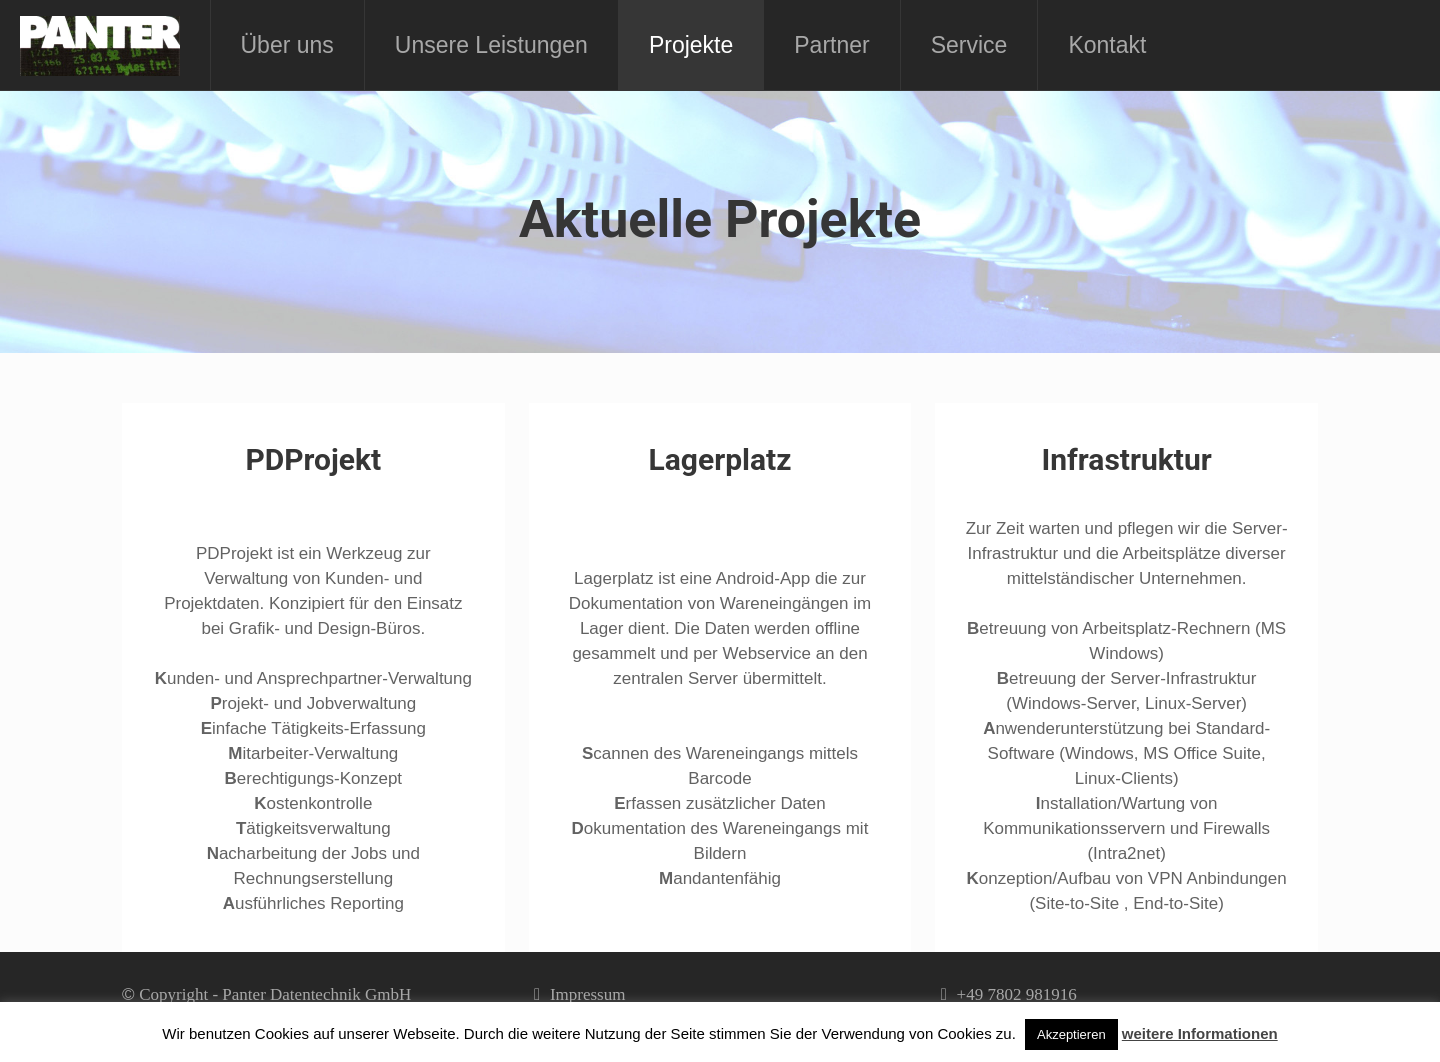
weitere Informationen (1200, 1033)
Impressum (588, 994)
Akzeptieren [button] (1071, 1034)
